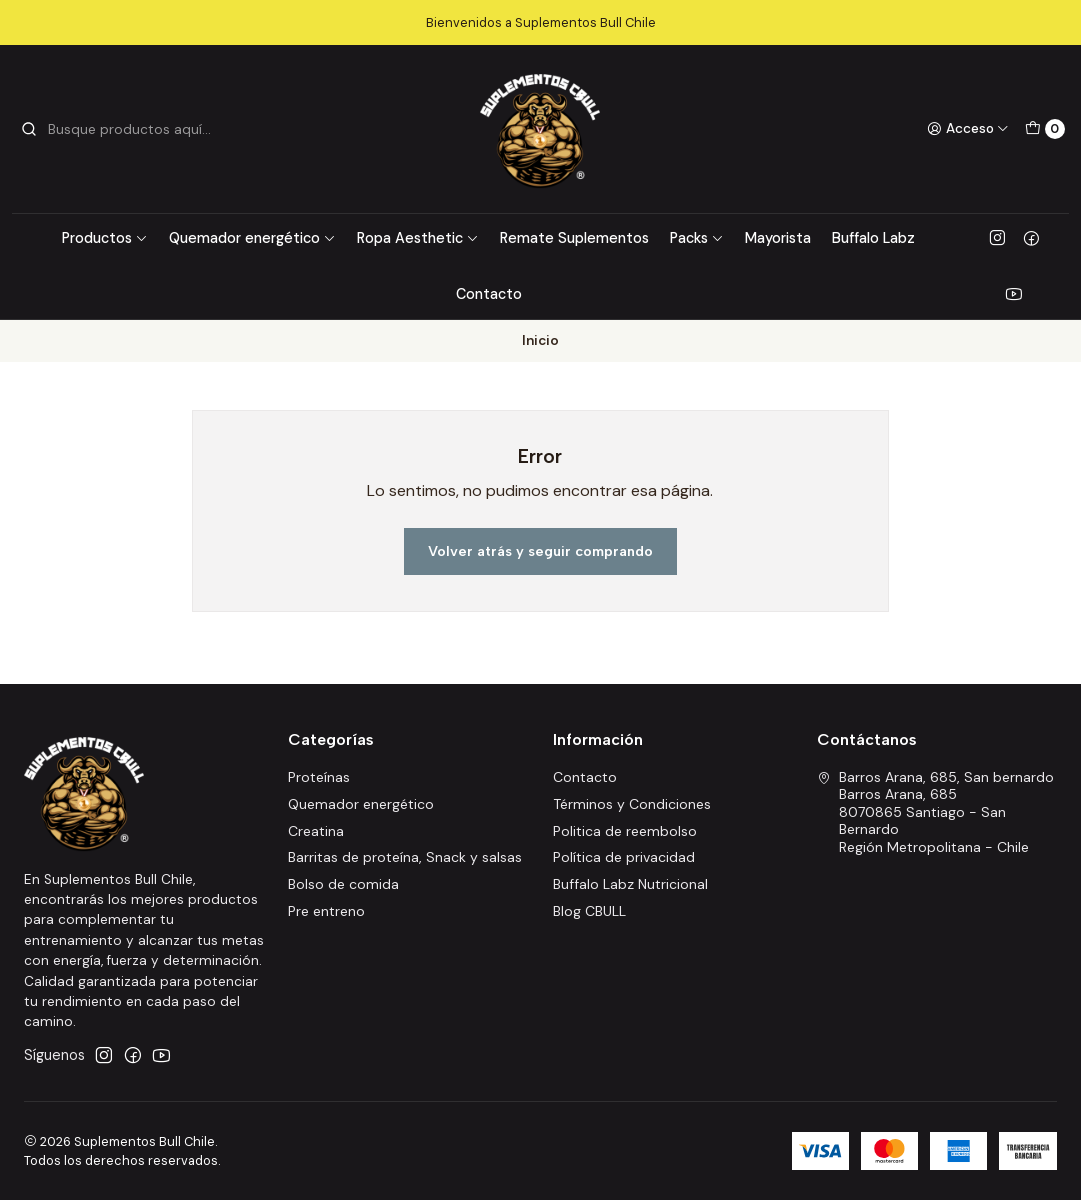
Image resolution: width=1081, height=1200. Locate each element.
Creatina (316, 831)
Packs (697, 238)
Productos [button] (105, 238)
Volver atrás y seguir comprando (540, 551)
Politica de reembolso (625, 831)
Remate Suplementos (574, 238)
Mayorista (778, 238)
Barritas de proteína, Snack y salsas (405, 857)
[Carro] (1045, 129)
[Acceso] (968, 129)
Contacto (489, 294)
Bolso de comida (343, 884)
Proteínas (319, 777)
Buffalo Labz (873, 238)
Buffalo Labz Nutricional (630, 884)
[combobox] (122, 129)
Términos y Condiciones (632, 804)
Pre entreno (326, 911)
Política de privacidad (624, 857)
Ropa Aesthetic (418, 238)
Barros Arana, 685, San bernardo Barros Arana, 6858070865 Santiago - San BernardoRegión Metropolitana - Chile (935, 812)
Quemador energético (252, 238)
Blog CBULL (589, 911)
